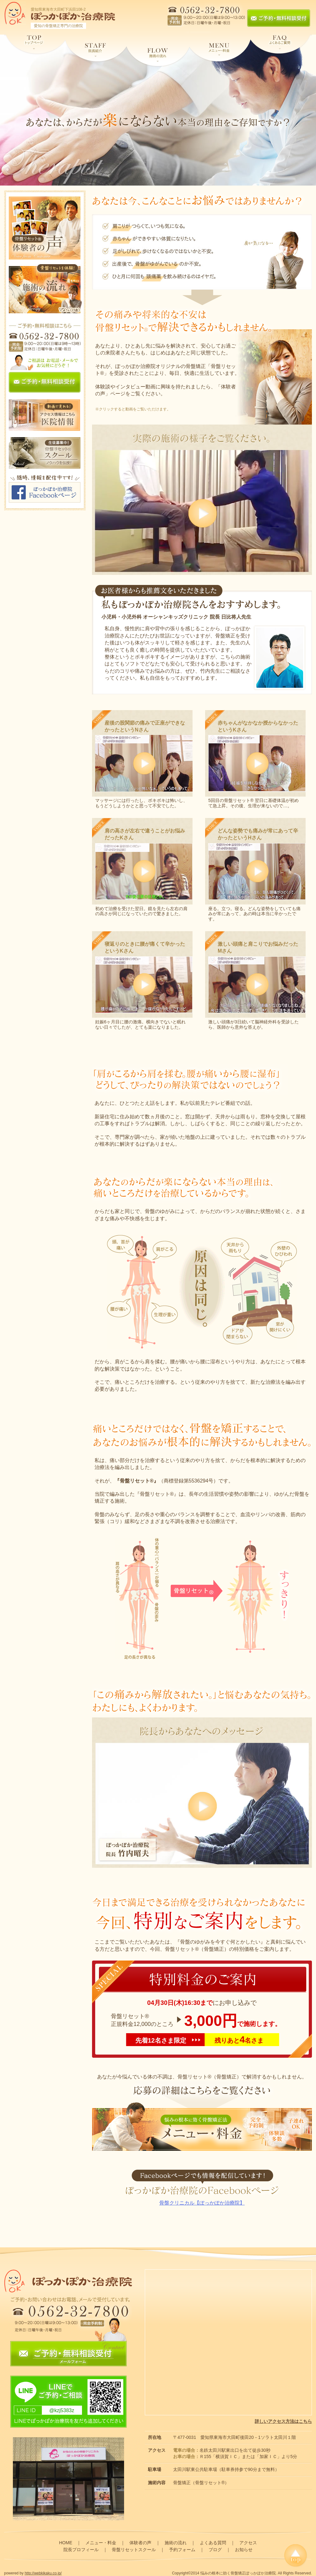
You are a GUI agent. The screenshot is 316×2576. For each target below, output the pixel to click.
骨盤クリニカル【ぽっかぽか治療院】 (202, 2203)
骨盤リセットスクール (134, 2549)
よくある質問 (213, 2542)
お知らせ (244, 2549)
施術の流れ (176, 2542)
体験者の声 (140, 2542)
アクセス (248, 2542)
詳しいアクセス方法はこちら (283, 2421)
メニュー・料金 (100, 2542)
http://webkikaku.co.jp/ (43, 2573)
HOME (65, 2542)
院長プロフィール (81, 2549)
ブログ (215, 2549)
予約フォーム (182, 2549)
